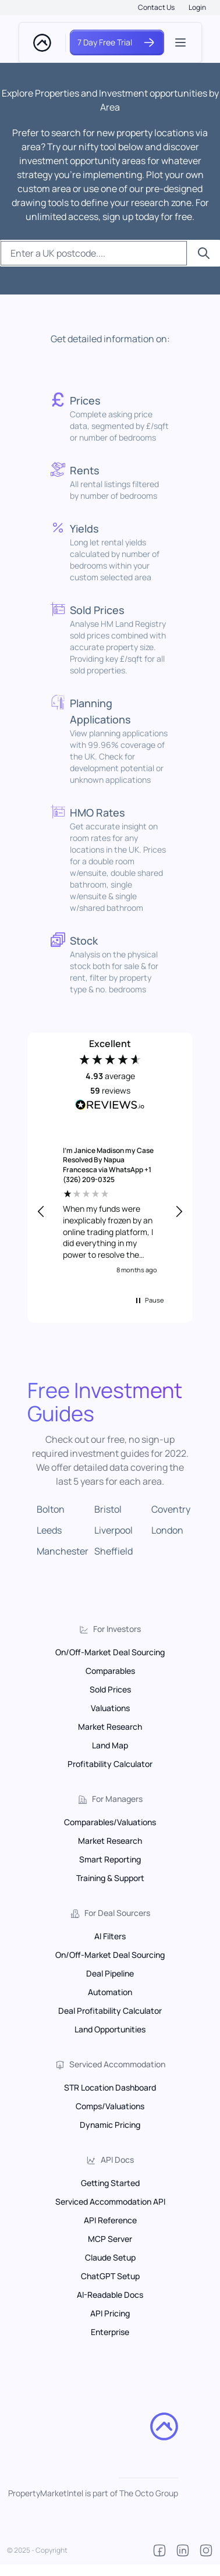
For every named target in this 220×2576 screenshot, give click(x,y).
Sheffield (113, 1551)
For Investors (117, 1628)
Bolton (51, 1509)
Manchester (62, 1551)
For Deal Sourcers (117, 1912)
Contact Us (156, 7)
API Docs (117, 2159)
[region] (110, 1212)
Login (197, 7)
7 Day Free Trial (117, 42)
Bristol (108, 1509)
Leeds (49, 1530)
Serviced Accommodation (117, 2064)
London (167, 1530)
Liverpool (113, 1530)
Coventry (170, 1509)
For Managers (117, 1798)
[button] (41, 1212)
